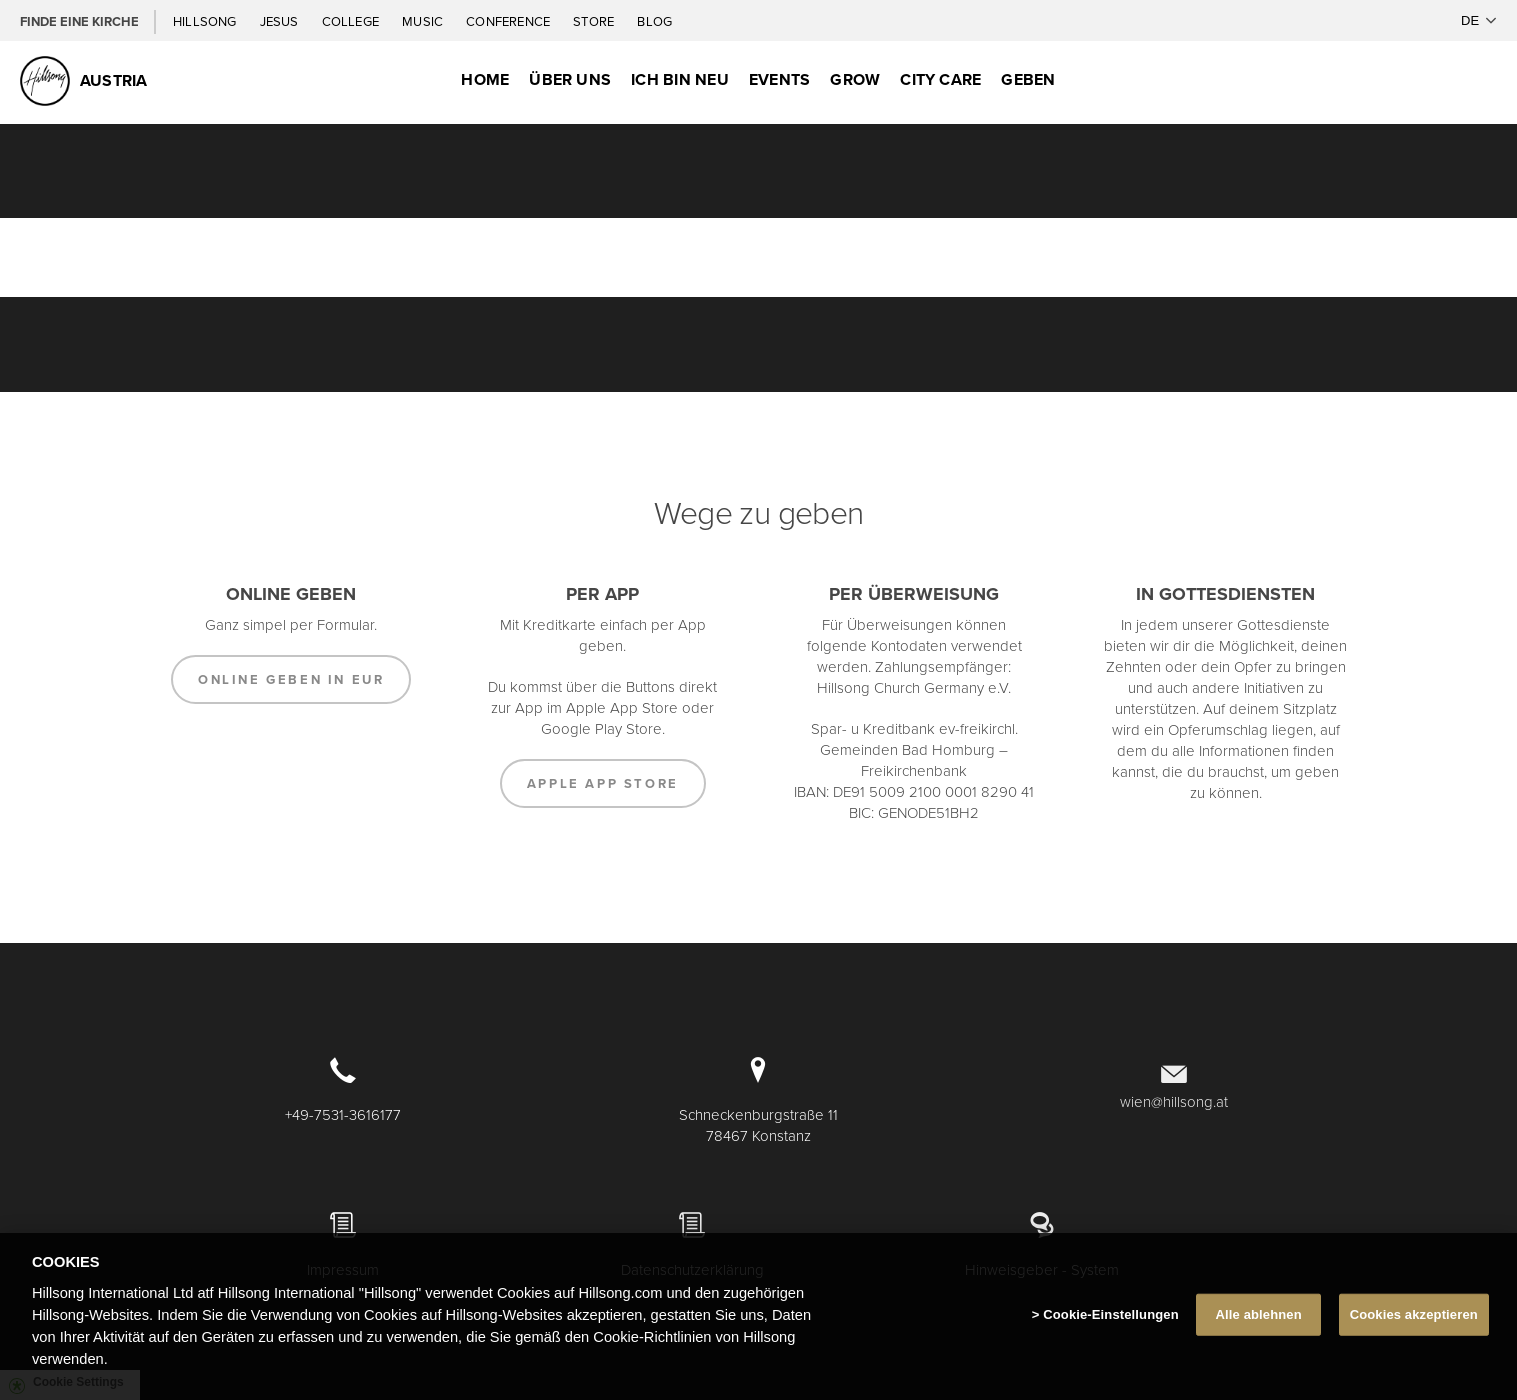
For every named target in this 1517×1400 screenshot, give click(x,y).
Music (424, 21)
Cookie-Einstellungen (1111, 1317)
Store (595, 21)
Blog (654, 21)
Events (779, 79)
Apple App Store (603, 783)
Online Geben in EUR (291, 679)
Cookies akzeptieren (1414, 1317)
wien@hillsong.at (1174, 1101)
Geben (1028, 79)
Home (485, 79)
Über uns (570, 79)
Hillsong (206, 21)
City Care (940, 79)
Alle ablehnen (1259, 1317)
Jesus (281, 21)
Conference (509, 21)
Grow (855, 79)
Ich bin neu (680, 79)
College (352, 21)
